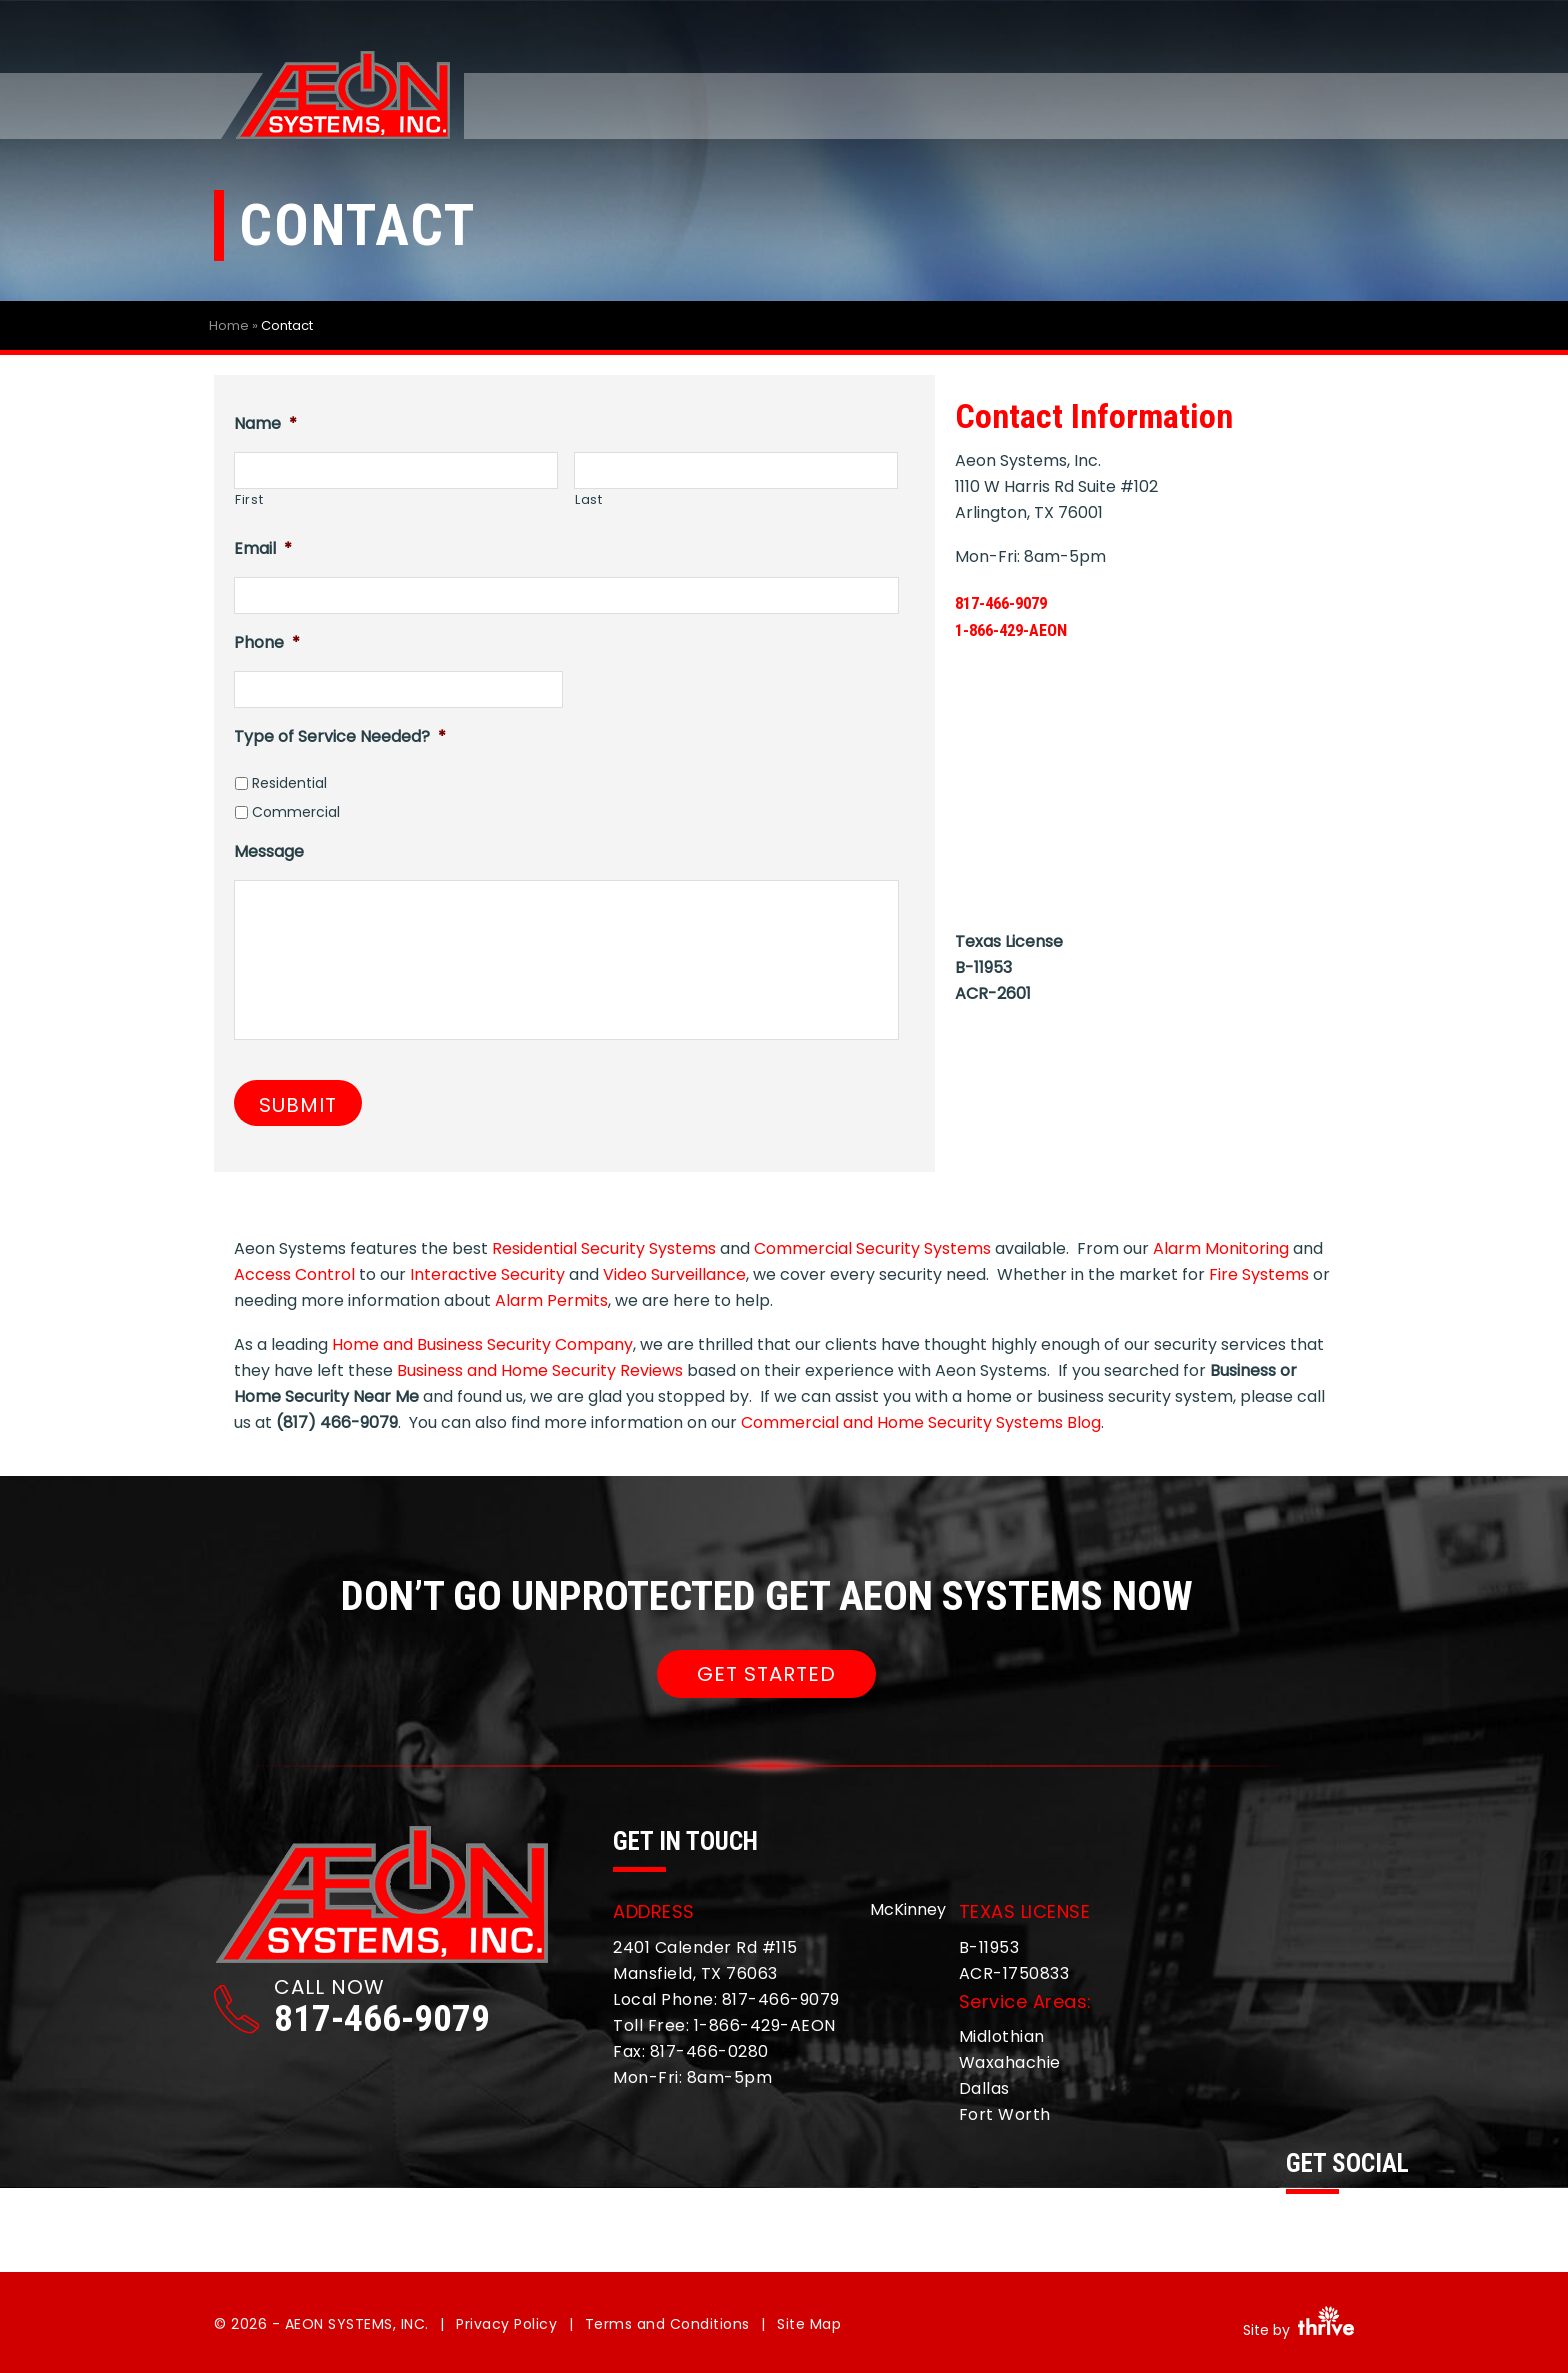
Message (269, 851)
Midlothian (1002, 2036)
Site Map (809, 2324)
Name (265, 423)
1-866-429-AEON (1029, 628)
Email (263, 548)
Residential (289, 783)
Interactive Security (487, 1274)
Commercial (296, 812)
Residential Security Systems (604, 1248)
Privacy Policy (506, 2324)
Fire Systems (1259, 1274)
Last (589, 499)
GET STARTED (766, 1674)
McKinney (908, 1909)
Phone (267, 642)
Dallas (984, 2088)
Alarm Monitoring (1221, 1248)
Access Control (294, 1274)
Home (229, 325)
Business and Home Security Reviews (540, 1370)
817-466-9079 (1017, 601)
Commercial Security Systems (872, 1248)
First (249, 499)
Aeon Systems (342, 96)
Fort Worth (1005, 2114)
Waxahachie (1010, 2062)
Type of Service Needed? (340, 736)
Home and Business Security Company (482, 1344)
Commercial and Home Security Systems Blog (921, 1422)
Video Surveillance (674, 1274)
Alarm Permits (551, 1300)
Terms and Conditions (667, 2324)
